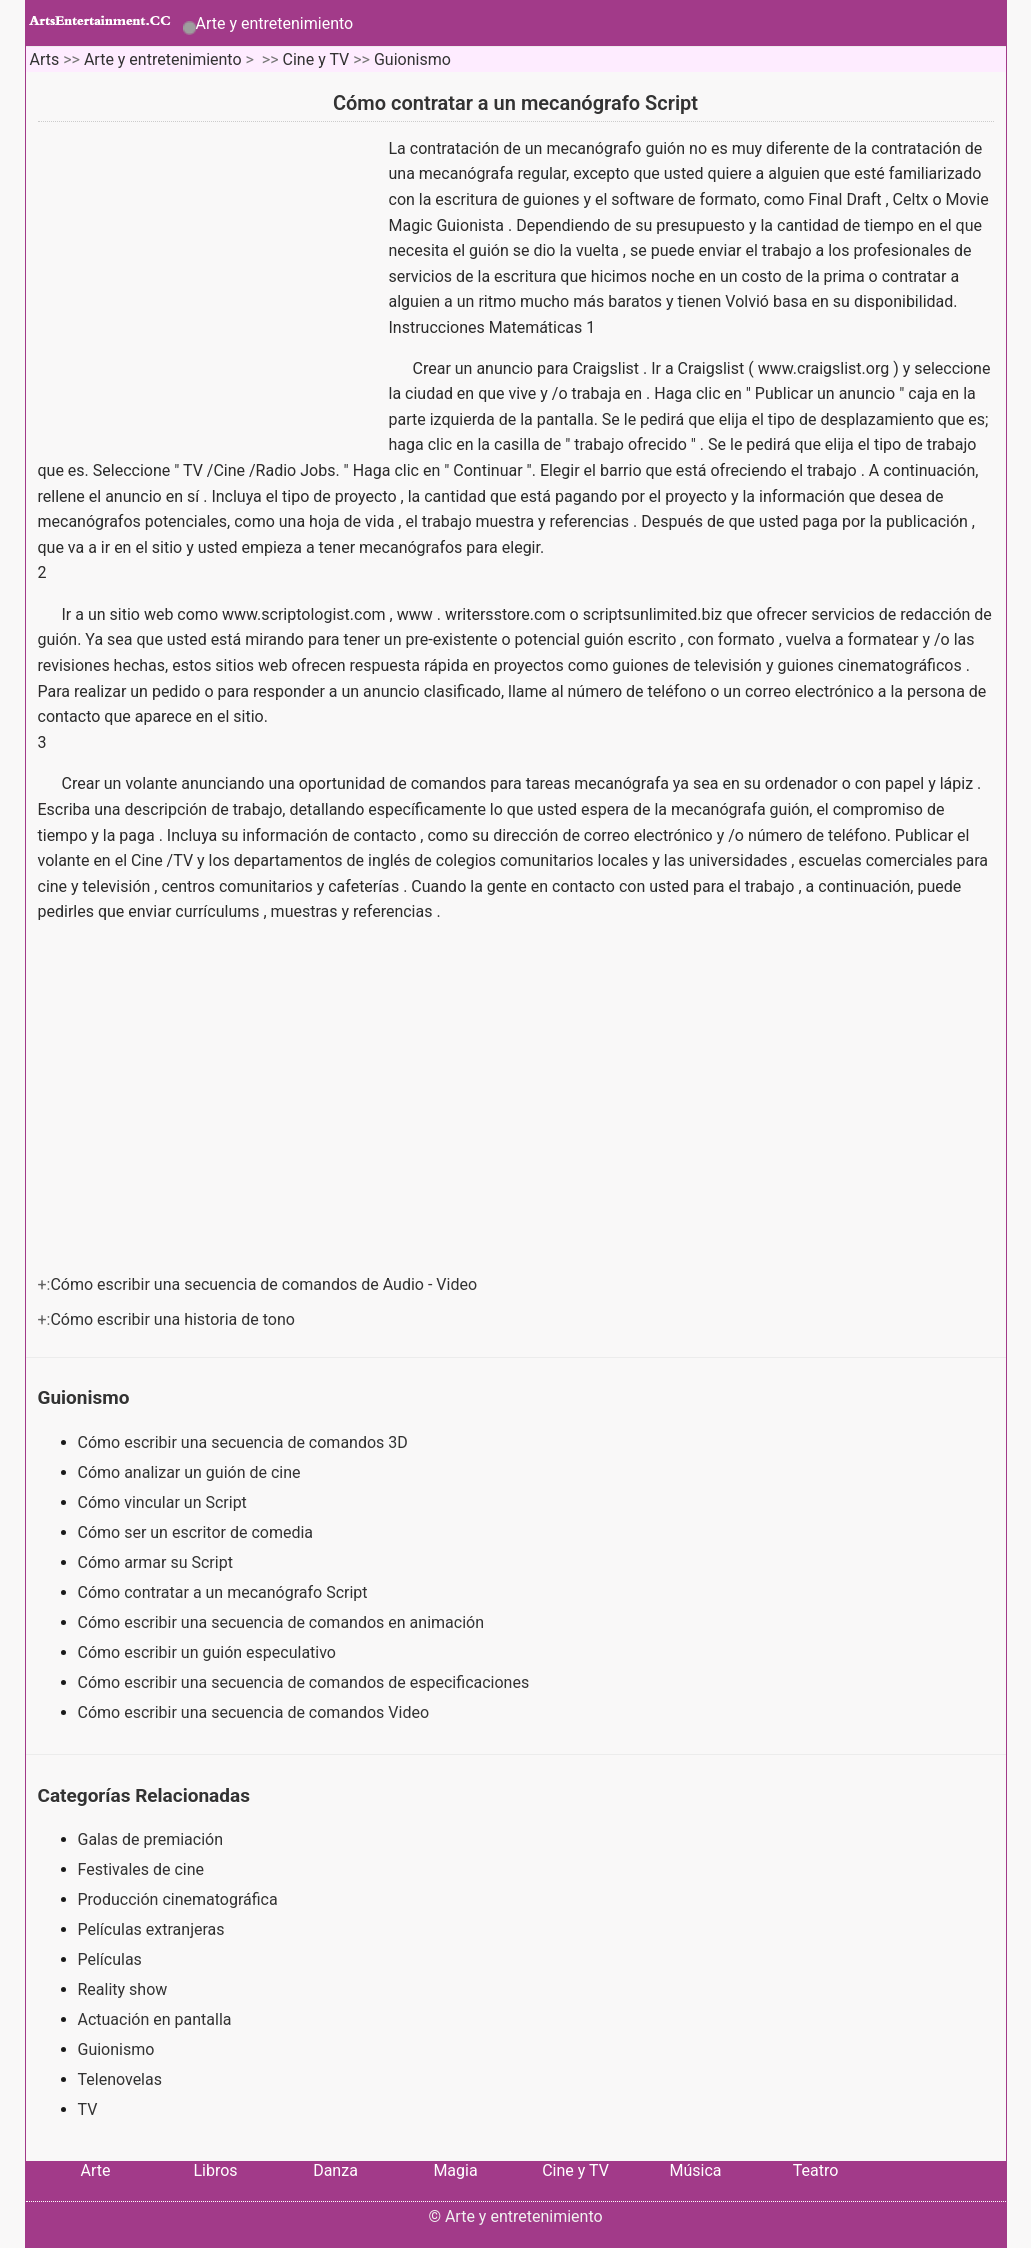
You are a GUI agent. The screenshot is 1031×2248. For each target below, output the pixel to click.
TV (88, 2109)
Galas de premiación (151, 1839)
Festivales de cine (141, 1869)
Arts (44, 59)
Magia (455, 2170)
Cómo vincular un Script (164, 1502)
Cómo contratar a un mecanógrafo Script (225, 1592)
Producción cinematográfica (178, 1899)
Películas (110, 1959)
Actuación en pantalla (155, 2019)
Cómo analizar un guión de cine (191, 1472)
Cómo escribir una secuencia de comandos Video (255, 1712)
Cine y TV (316, 59)
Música (695, 2170)
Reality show (123, 1989)
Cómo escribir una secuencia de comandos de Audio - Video (265, 1284)
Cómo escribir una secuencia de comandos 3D (245, 1442)
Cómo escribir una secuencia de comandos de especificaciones (306, 1682)
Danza (335, 2170)
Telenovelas (120, 2079)
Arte (96, 2170)
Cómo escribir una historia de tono (174, 1319)
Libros (215, 2170)
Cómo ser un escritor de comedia (198, 1532)
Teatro (816, 2170)
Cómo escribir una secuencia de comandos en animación (283, 1622)
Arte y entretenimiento (275, 23)
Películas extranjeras (151, 1929)
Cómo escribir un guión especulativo (209, 1652)
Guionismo (412, 59)
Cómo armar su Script (157, 1562)
